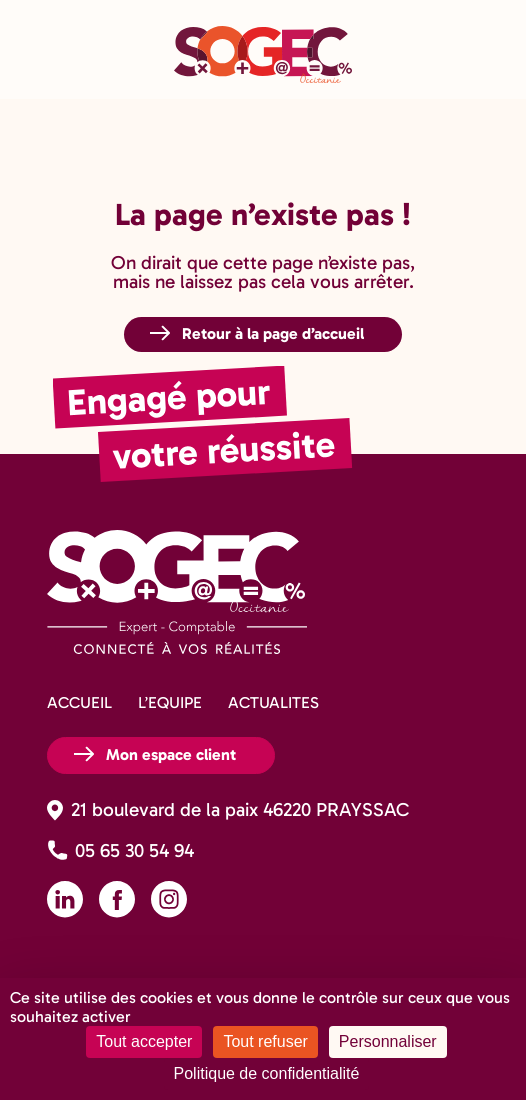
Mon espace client (171, 754)
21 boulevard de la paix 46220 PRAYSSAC (240, 809)
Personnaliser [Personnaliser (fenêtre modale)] (388, 1041)
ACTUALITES (273, 702)
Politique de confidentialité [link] (267, 1073)
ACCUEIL (79, 702)
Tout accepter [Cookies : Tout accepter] (144, 1041)
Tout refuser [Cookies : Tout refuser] (265, 1041)
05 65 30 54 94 (134, 850)
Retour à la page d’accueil (273, 333)
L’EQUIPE (170, 702)
